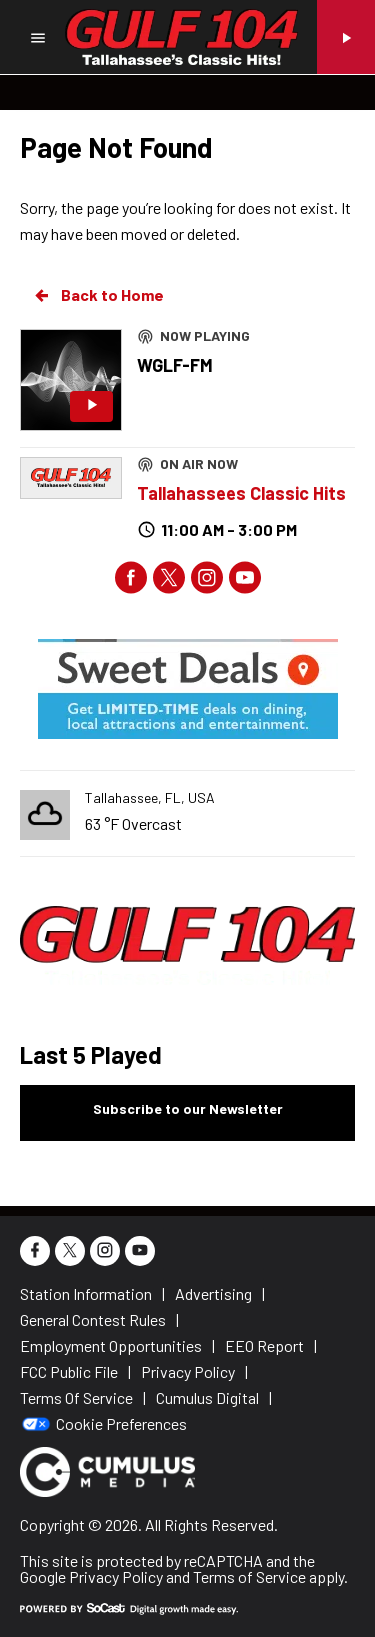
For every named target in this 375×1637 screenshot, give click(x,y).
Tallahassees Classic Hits (241, 493)
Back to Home (98, 295)
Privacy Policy (116, 1576)
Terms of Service (249, 1576)
